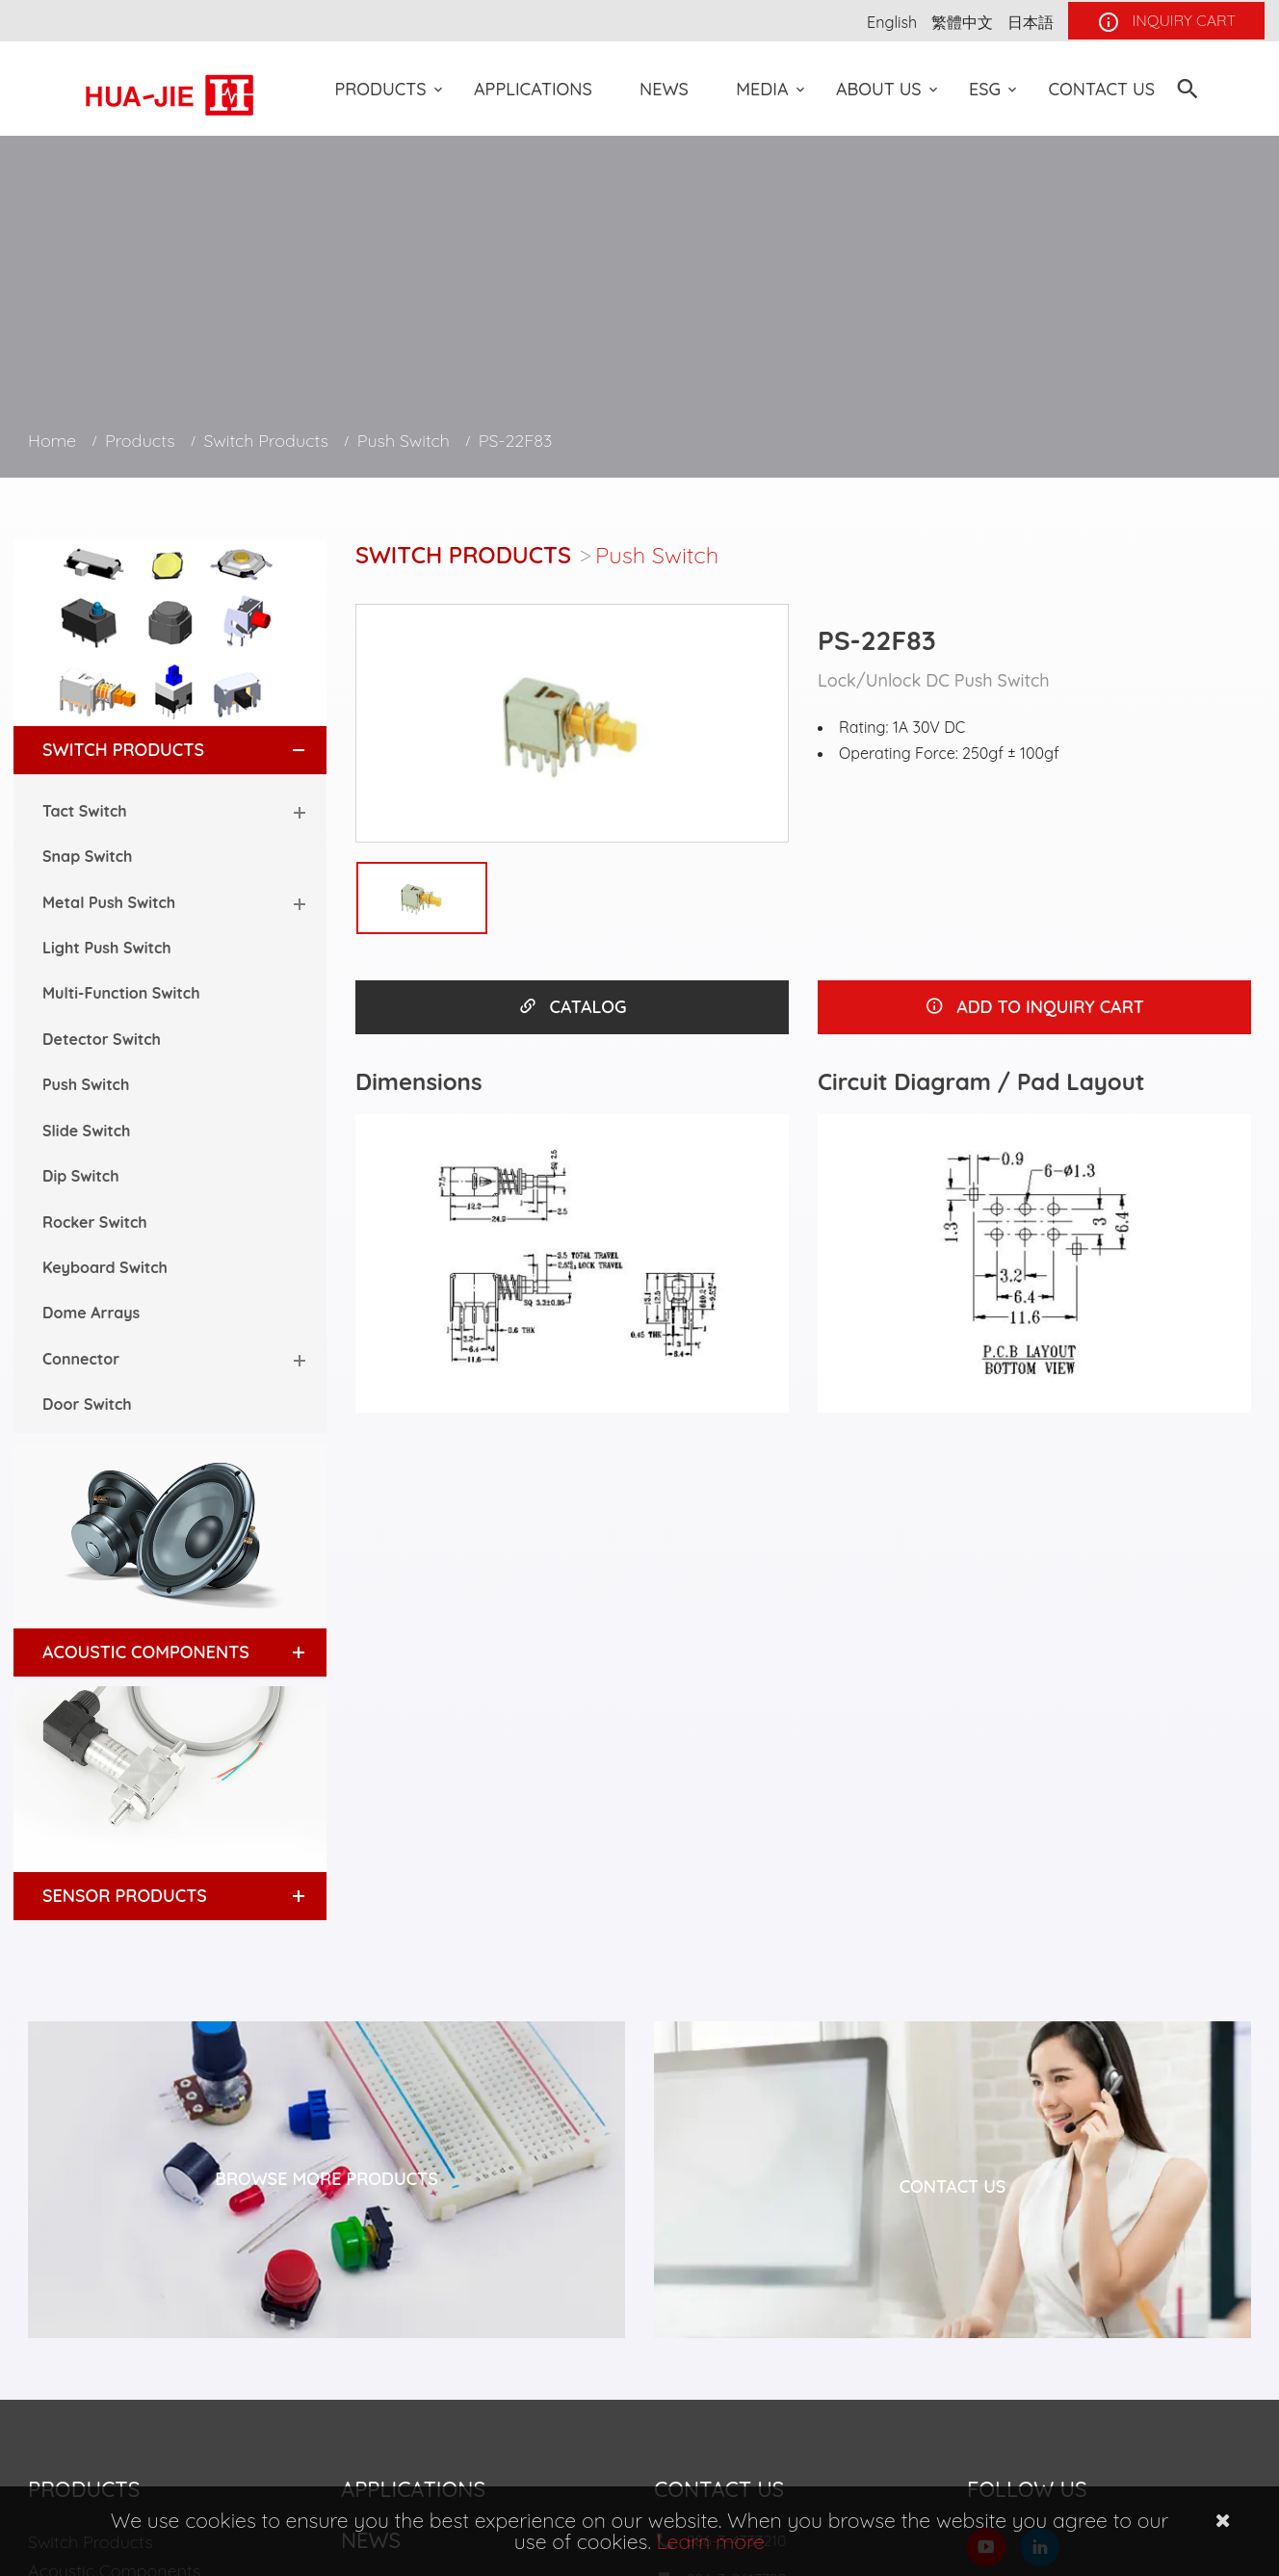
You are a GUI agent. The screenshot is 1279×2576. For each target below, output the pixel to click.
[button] (280, 750)
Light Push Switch (106, 947)
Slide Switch (86, 1130)
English (892, 22)
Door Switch (87, 1404)
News (664, 89)
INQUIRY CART (1166, 22)
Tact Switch (84, 810)
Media (762, 89)
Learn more (711, 2541)
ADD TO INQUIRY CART (1034, 1007)
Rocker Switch (94, 1222)
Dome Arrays (91, 1312)
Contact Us (1101, 89)
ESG (985, 89)
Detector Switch (101, 1039)
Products (381, 89)
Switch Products (265, 440)
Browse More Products (326, 2179)
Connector (80, 1358)
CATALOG (572, 1007)
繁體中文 (962, 22)
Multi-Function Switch (121, 992)
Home (52, 440)
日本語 (1030, 22)
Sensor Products (124, 1896)
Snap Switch (87, 856)
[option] (572, 723)
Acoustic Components (145, 1652)
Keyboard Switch (105, 1267)
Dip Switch (80, 1175)
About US (879, 89)
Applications (533, 89)
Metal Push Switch (108, 902)
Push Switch (403, 440)
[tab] (169, 750)
